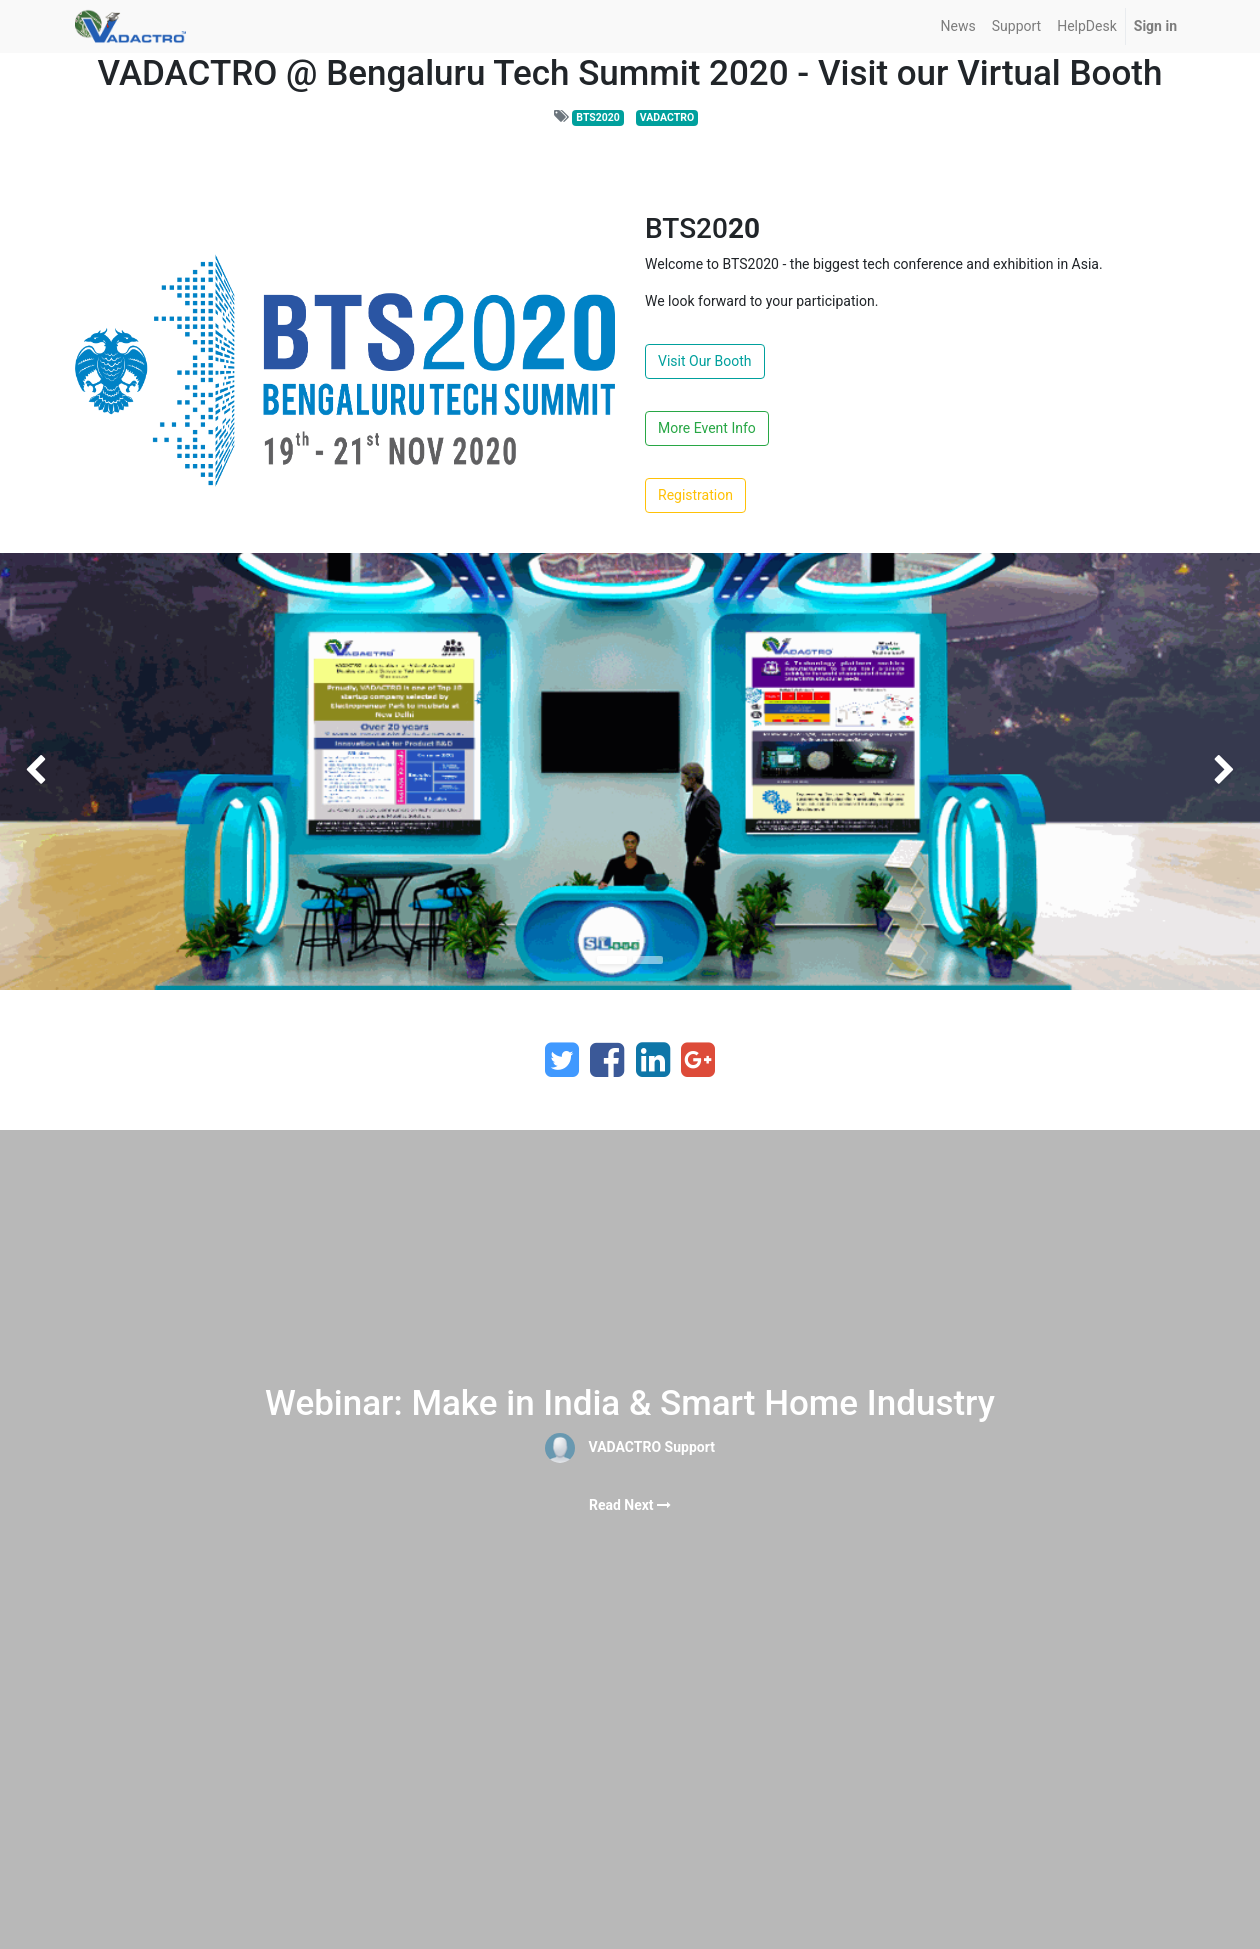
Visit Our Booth (705, 361)
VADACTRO (667, 117)
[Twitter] (562, 1060)
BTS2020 (598, 117)
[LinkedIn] (653, 1060)
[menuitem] (958, 26)
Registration (695, 495)
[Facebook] (607, 1060)
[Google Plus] (698, 1060)
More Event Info (707, 428)
